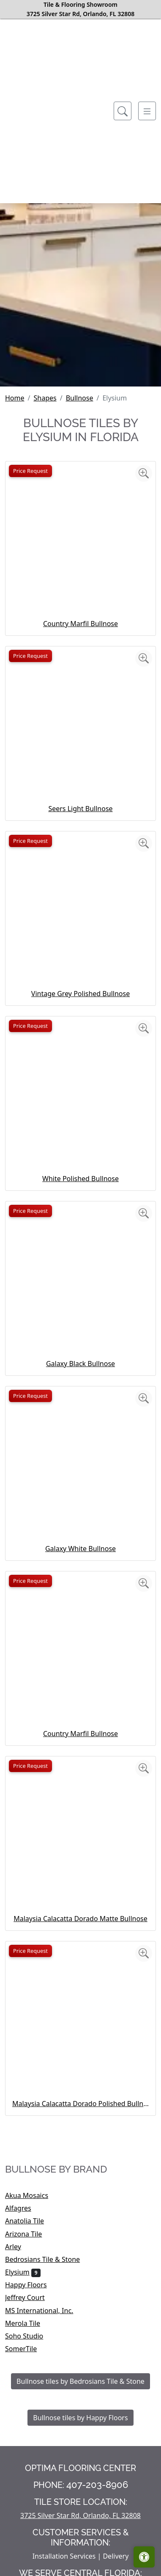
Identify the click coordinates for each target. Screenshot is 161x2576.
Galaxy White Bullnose (80, 1548)
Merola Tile (29, 2323)
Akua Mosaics (32, 2195)
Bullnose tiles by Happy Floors (80, 2417)
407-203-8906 (97, 2484)
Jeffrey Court (32, 2297)
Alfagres (23, 2208)
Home (15, 398)
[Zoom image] (143, 473)
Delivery (115, 2556)
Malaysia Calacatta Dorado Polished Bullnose (80, 2103)
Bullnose (79, 398)
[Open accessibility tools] (144, 2557)
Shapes (44, 398)
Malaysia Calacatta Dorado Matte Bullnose (80, 1918)
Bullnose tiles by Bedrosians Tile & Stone (80, 2381)
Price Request (30, 471)
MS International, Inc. (45, 2310)
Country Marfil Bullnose (80, 623)
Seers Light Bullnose (80, 808)
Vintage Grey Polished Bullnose (80, 993)
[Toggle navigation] (147, 111)
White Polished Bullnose (80, 1178)
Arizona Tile (32, 2234)
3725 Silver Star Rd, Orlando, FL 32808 (80, 2515)
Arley (21, 2246)
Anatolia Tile (31, 2220)
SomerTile (28, 2348)
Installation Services (64, 2556)
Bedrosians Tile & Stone (49, 2259)
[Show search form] (122, 111)
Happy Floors (31, 2284)
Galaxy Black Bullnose (80, 1363)
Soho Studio (31, 2336)
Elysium (23, 2272)
